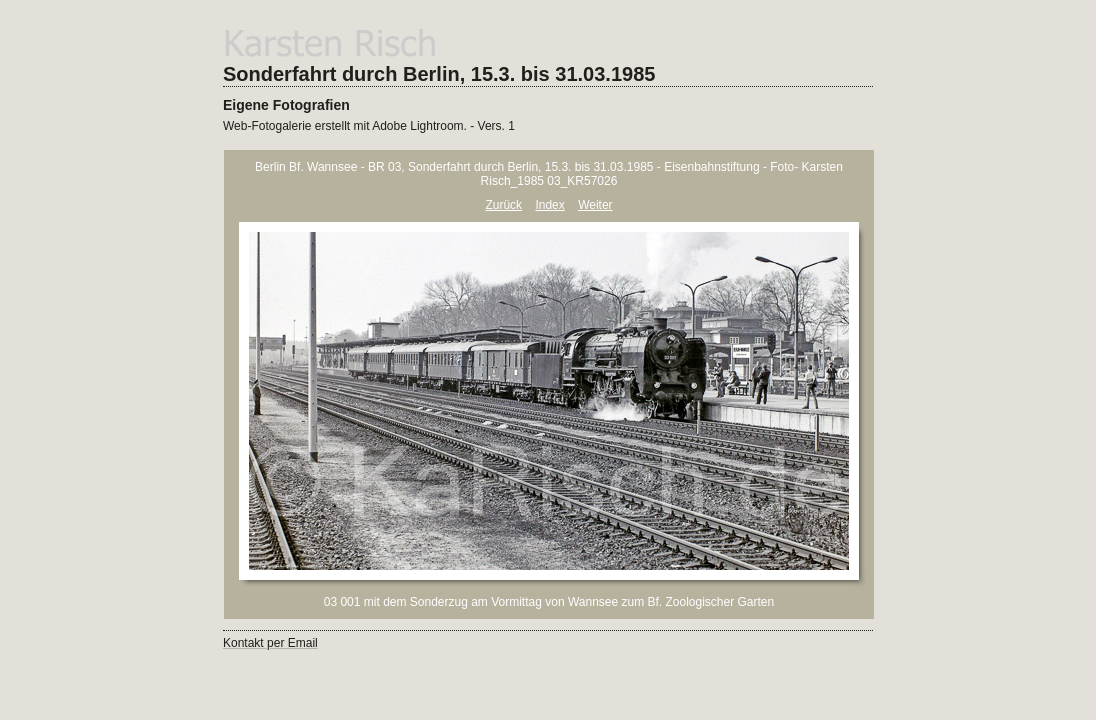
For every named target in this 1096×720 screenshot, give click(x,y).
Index (549, 205)
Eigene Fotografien (286, 105)
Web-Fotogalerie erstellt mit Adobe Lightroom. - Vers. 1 (369, 126)
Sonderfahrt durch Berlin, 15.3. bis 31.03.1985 (439, 74)
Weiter (595, 205)
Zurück (503, 205)
